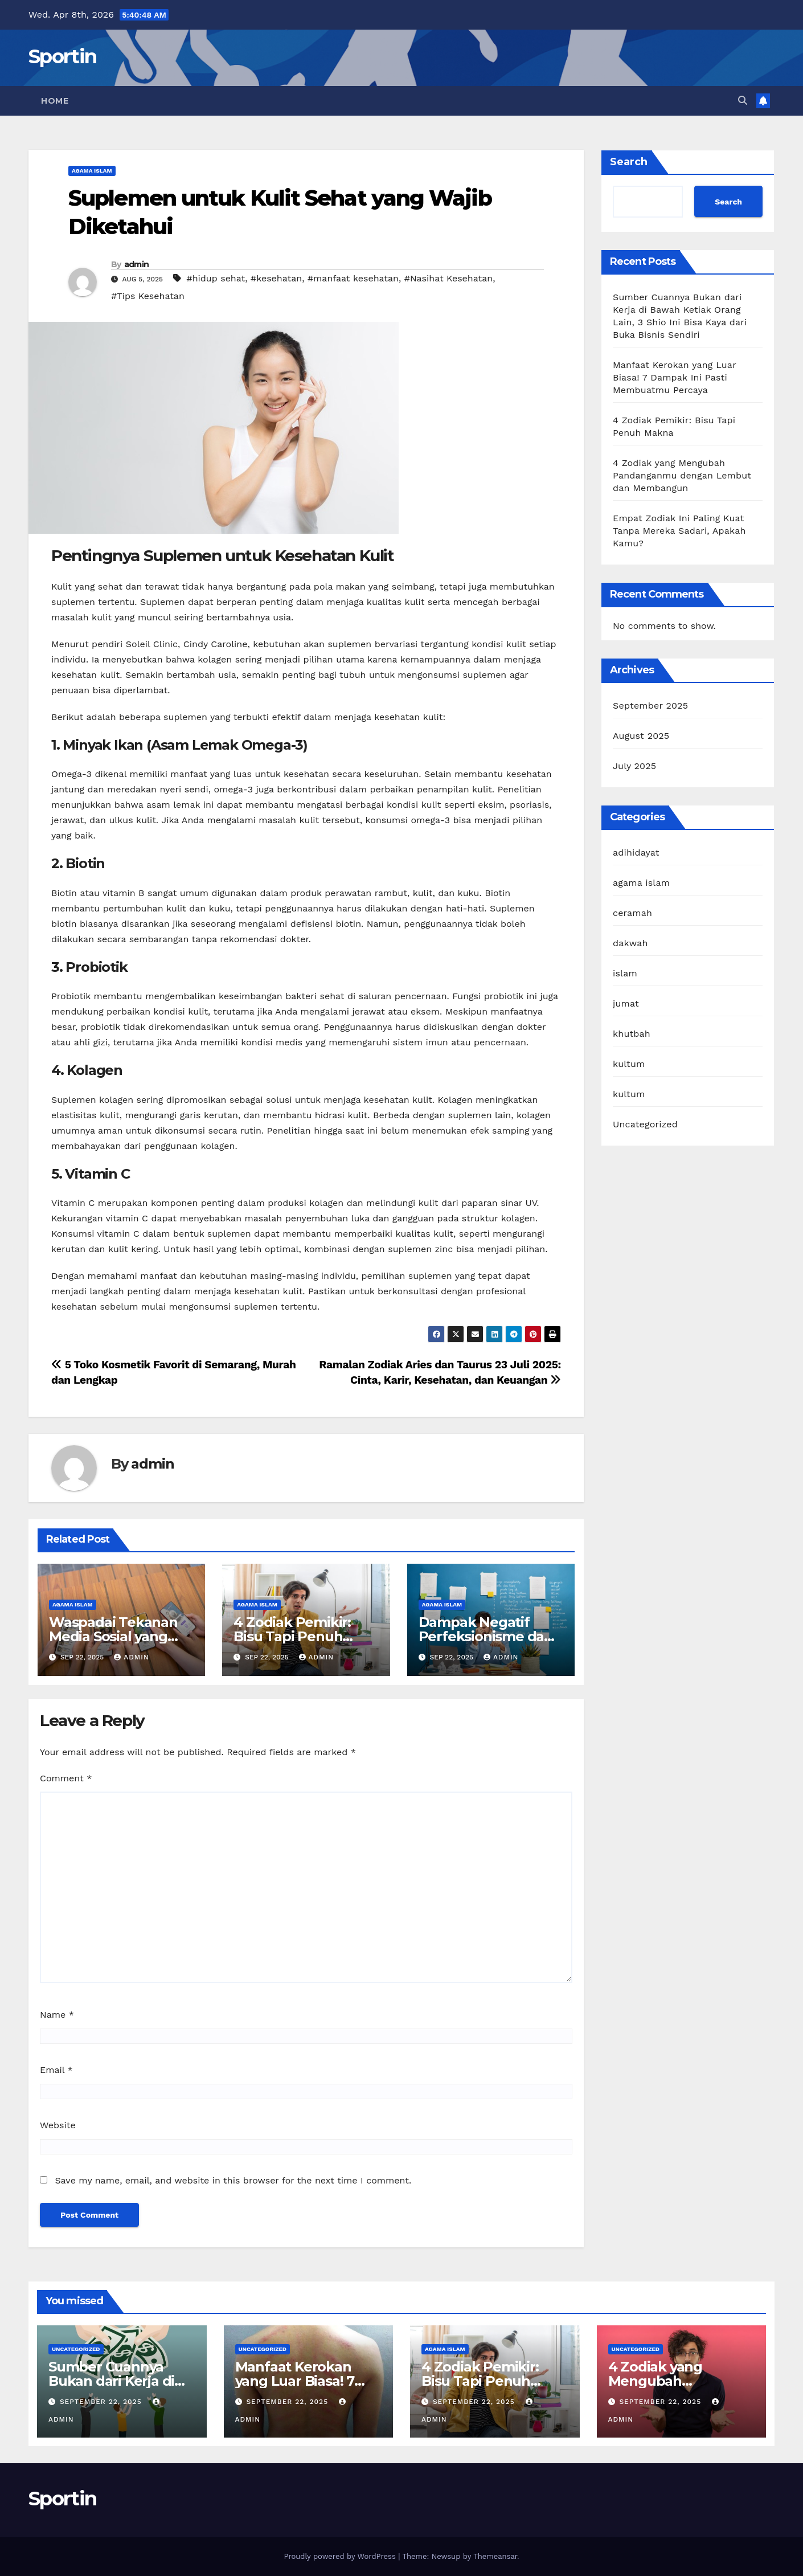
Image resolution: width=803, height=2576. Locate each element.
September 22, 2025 (102, 2402)
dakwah (630, 943)
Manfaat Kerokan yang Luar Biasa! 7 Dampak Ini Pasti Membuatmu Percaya (674, 377)
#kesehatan (276, 278)
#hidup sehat (215, 278)
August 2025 (641, 735)
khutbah (631, 1033)
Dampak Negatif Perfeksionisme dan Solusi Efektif (486, 1636)
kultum (629, 1063)
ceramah (632, 912)
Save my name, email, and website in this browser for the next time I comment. (233, 2180)
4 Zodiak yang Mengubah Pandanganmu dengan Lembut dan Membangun (682, 475)
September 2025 (650, 705)
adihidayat (636, 852)
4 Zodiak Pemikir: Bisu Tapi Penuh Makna (292, 1636)
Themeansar (495, 2556)
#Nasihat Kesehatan (448, 278)
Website (58, 2125)
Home (54, 101)
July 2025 (634, 765)
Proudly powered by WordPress (341, 2556)
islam (625, 973)
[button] (742, 100)
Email (56, 2069)
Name (57, 2014)
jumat (626, 1003)
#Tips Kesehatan (148, 296)
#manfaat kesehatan (353, 278)
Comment (66, 1778)
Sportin (62, 56)
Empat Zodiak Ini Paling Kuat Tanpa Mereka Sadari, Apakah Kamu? (679, 531)
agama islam (92, 170)
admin (136, 264)
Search (629, 162)
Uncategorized (645, 1124)
